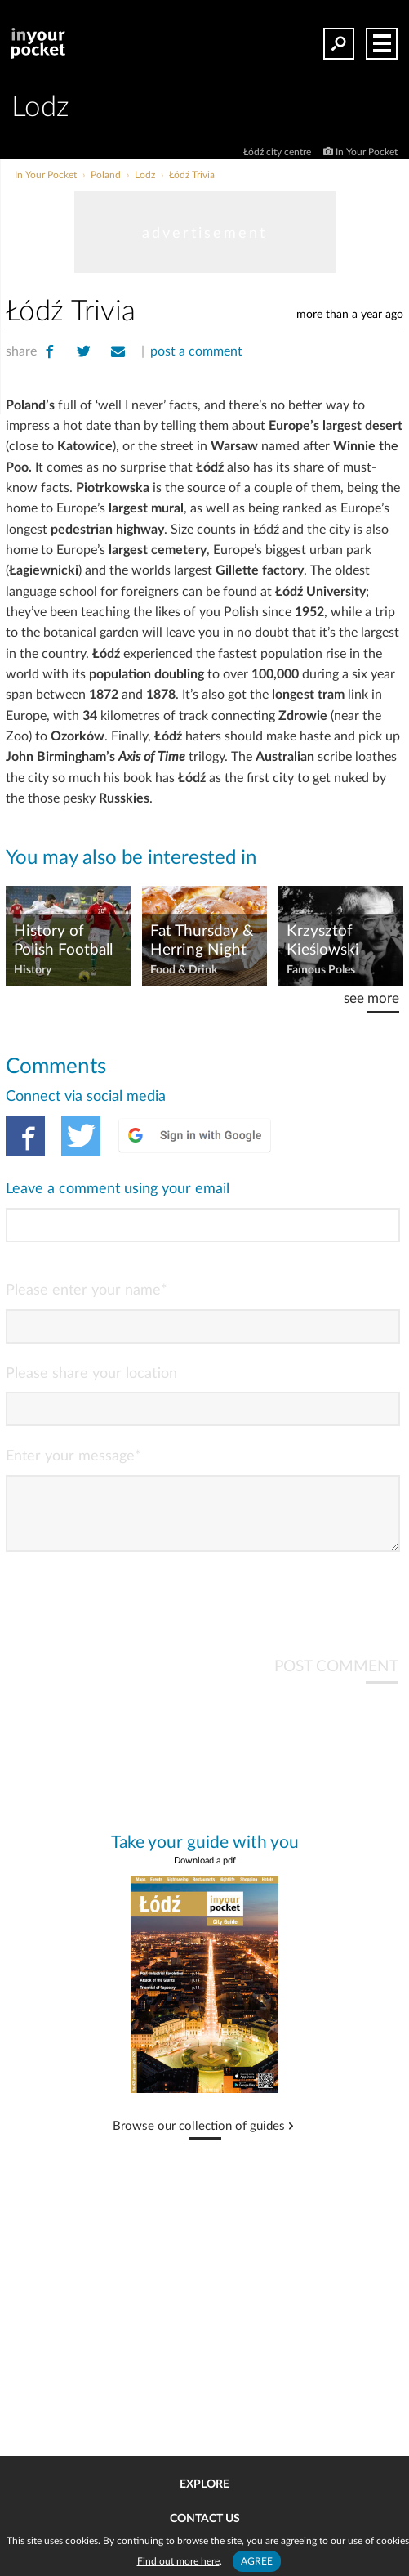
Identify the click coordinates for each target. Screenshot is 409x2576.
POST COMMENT (336, 1680)
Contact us (205, 2519)
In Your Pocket (367, 152)
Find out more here (178, 2561)
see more (371, 998)
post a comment (196, 351)
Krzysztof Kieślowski (323, 941)
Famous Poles (321, 970)
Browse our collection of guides (199, 2139)
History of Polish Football (63, 941)
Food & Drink (183, 970)
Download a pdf (205, 1873)
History (32, 970)
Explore (204, 2484)
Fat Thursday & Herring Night (202, 941)
